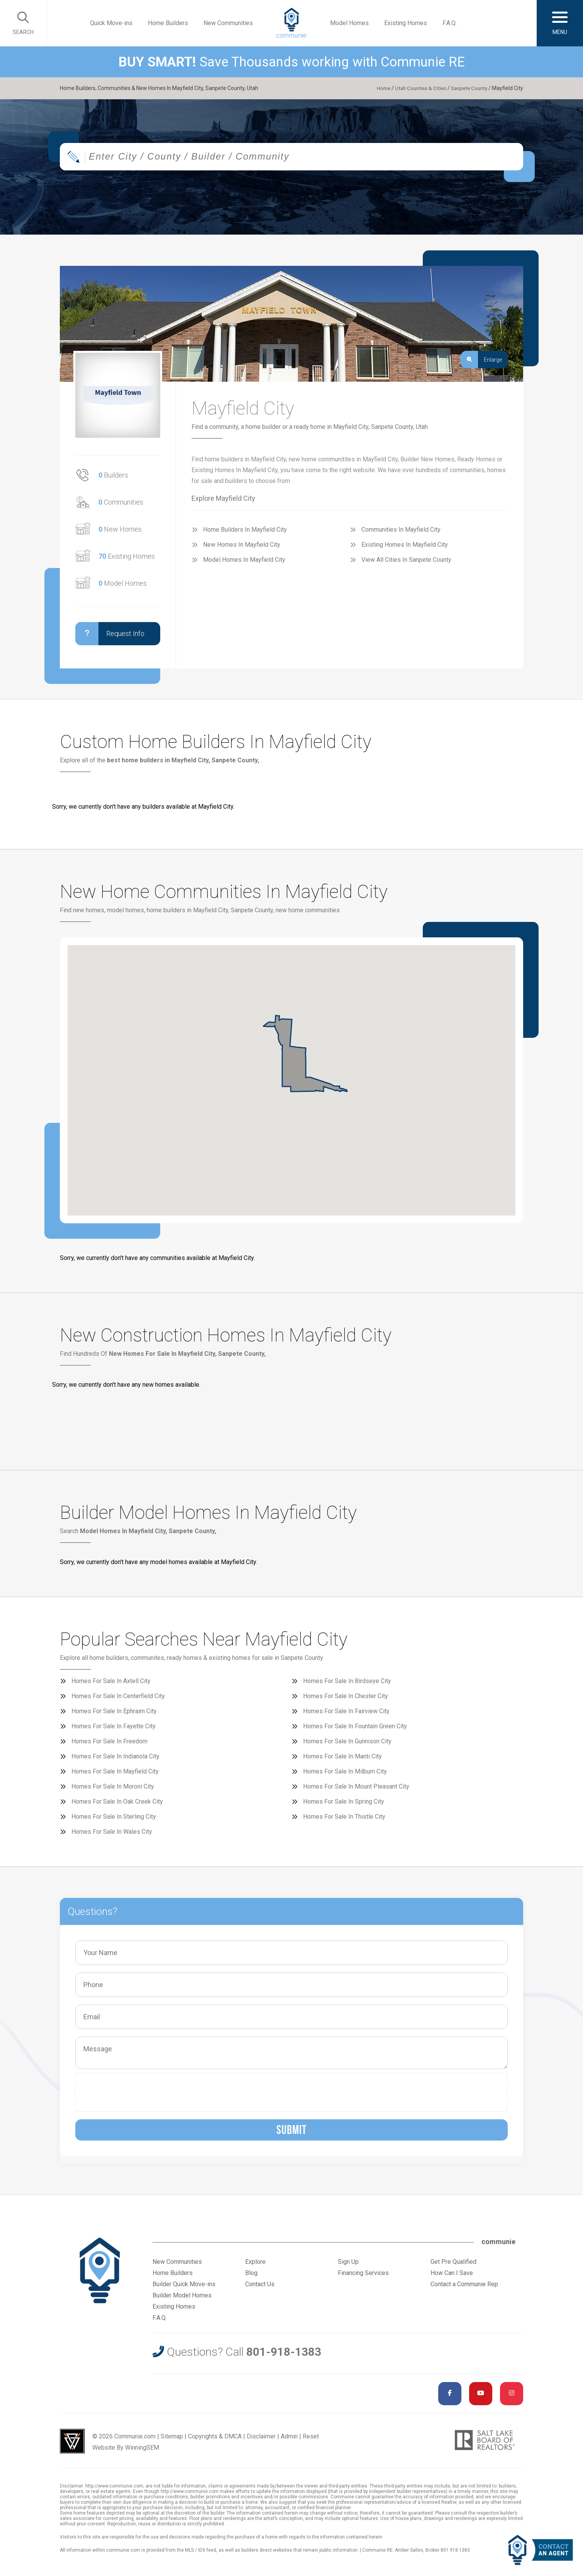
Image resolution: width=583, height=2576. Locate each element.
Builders (113, 475)
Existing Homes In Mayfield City (404, 544)
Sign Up (348, 2261)
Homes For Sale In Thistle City (344, 1816)
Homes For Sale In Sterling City (113, 1816)
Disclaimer (261, 2436)
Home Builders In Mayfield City (245, 529)
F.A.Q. (449, 23)
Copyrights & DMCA (215, 2436)
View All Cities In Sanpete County (406, 559)
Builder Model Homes (182, 2295)
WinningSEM (142, 2447)
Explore (255, 2261)
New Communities (228, 23)
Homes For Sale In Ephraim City (114, 1711)
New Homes (120, 529)
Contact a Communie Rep (464, 2284)
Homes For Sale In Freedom (109, 1741)
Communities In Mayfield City (401, 529)
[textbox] (316, 159)
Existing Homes (405, 23)
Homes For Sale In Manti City (342, 1756)
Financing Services (363, 2273)
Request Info (109, 633)
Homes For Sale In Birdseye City (347, 1681)
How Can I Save (451, 2273)
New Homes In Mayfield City (241, 544)
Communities (120, 502)
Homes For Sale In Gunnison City (347, 1741)
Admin (289, 2436)
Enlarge (481, 359)
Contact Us (260, 2284)
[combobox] (291, 159)
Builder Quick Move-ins (184, 2284)
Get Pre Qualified (453, 2261)
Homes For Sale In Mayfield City (115, 1771)
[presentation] (138, 2092)
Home (377, 88)
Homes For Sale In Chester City (345, 1696)
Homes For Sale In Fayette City (113, 1726)
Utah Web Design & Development (72, 2441)
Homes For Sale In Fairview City (346, 1711)
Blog (251, 2273)
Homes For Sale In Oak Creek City (117, 1801)
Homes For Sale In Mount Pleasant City (356, 1786)
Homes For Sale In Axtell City (111, 1681)
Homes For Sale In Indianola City (115, 1756)
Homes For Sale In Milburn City (345, 1771)
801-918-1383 (283, 2351)
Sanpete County (467, 88)
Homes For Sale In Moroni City (112, 1786)
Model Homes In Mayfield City (244, 559)
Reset (311, 2436)
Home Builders (168, 23)
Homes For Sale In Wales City (111, 1831)
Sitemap (172, 2436)
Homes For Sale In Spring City (343, 1801)
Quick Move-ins (111, 23)
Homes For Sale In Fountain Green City (355, 1726)
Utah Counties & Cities (416, 88)
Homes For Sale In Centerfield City (118, 1696)
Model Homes (349, 23)
